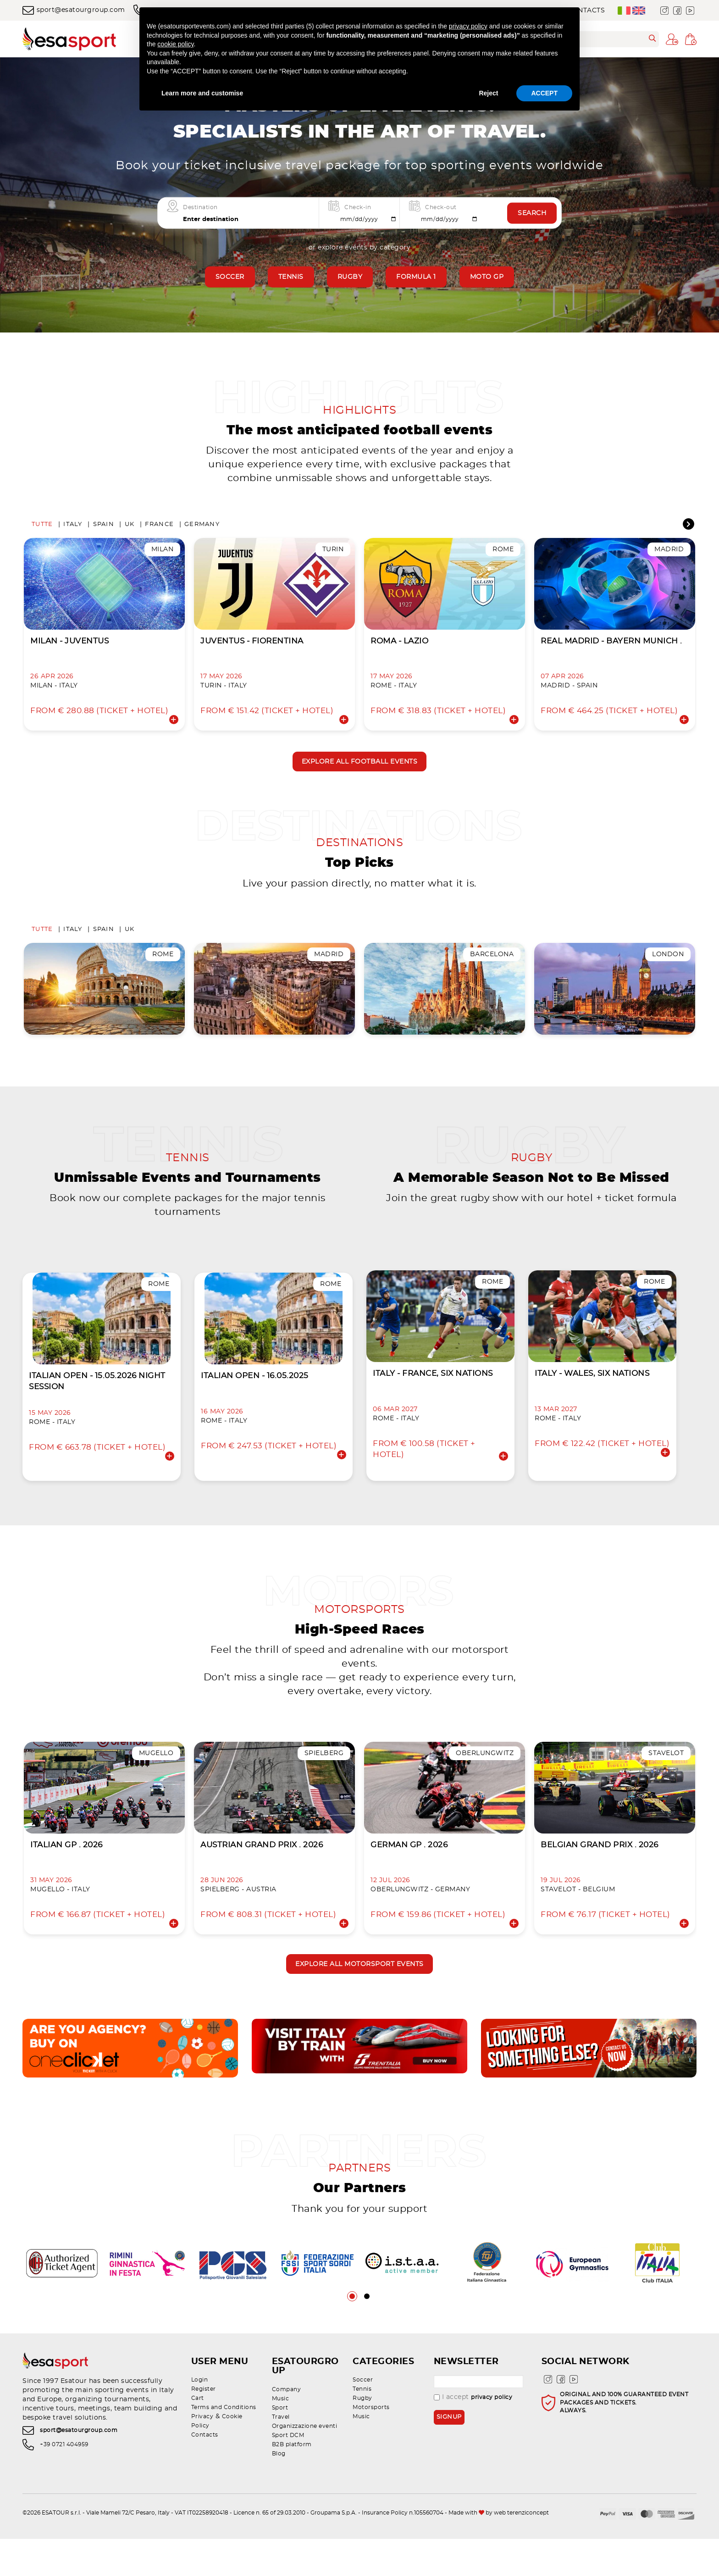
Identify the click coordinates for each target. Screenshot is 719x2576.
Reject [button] (488, 93)
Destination (200, 207)
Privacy (202, 2463)
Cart (197, 2445)
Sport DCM (288, 2472)
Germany (202, 529)
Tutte (42, 529)
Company (286, 2426)
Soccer (230, 277)
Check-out (441, 207)
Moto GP (487, 277)
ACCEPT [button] (544, 93)
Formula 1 (416, 277)
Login (199, 2426)
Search (532, 213)
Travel (281, 2454)
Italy (72, 529)
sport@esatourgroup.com (73, 10)
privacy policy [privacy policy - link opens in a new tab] (468, 26)
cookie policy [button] (175, 44)
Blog (279, 2490)
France (159, 529)
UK (130, 529)
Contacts (204, 2481)
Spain (103, 529)
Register (203, 2435)
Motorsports (371, 2454)
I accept (473, 2444)
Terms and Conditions (223, 2454)
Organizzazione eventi (304, 2463)
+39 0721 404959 (64, 2494)
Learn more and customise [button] (202, 93)
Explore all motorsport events (359, 2008)
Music (280, 2435)
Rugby (350, 277)
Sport (280, 2445)
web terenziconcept (521, 2550)
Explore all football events (360, 767)
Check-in (357, 207)
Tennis (291, 277)
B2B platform (292, 2481)
